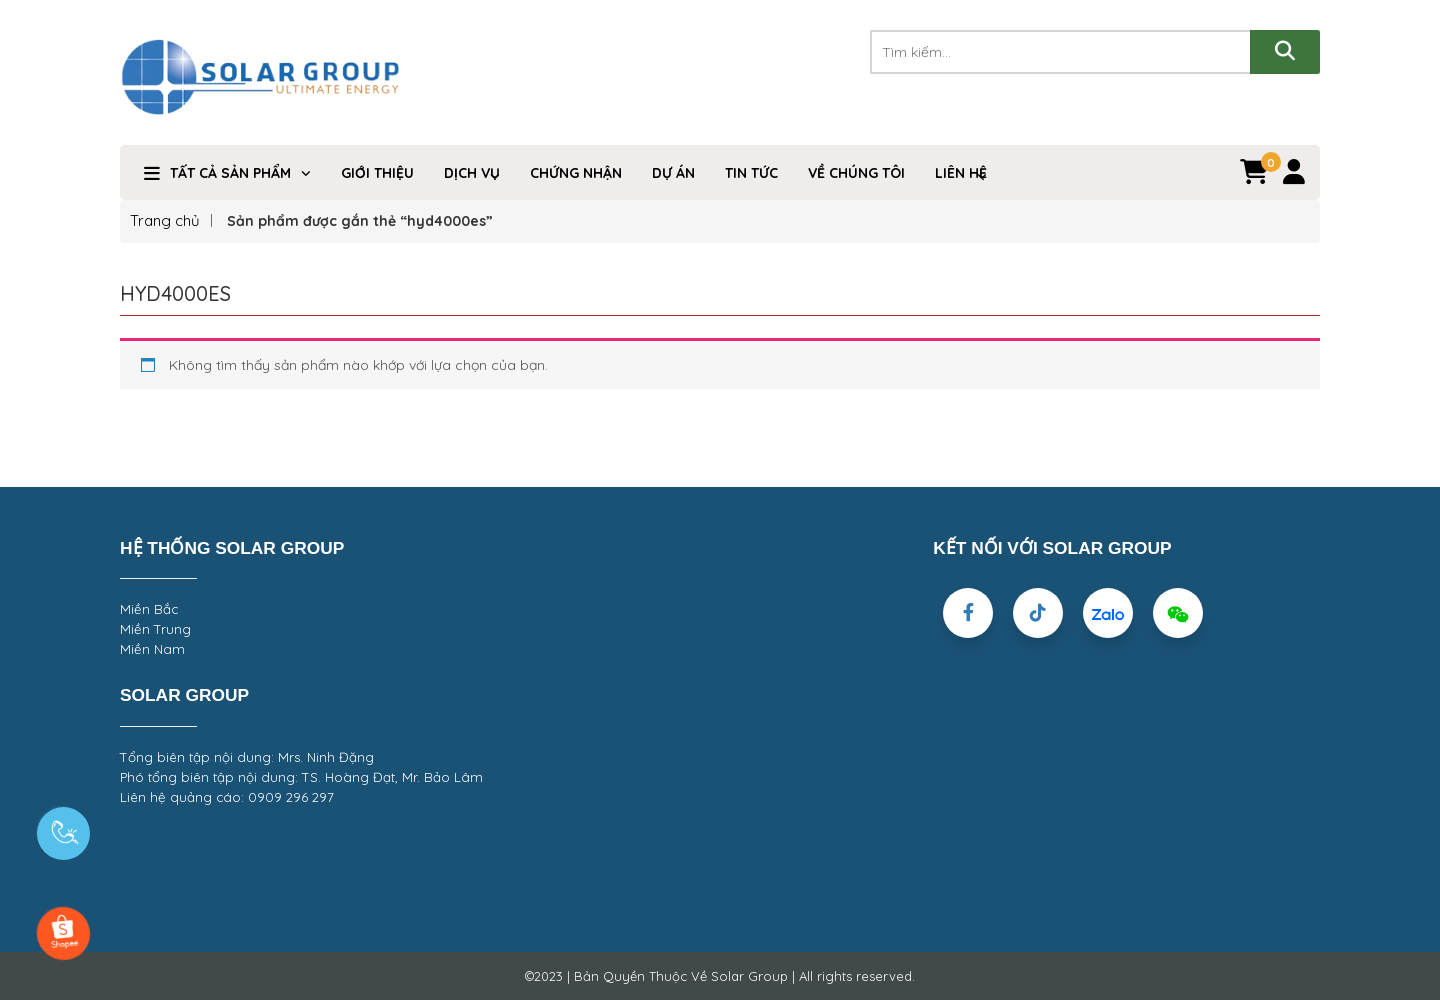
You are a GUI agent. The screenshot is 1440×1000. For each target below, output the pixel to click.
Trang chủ (165, 220)
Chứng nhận (576, 173)
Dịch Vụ (472, 173)
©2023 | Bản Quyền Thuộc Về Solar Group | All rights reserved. (720, 976)
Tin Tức (751, 173)
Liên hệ (961, 173)
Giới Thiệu (377, 173)
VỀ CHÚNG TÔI (856, 173)
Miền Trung (155, 629)
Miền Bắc (149, 609)
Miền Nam (152, 649)
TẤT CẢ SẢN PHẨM (230, 173)
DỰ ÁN (673, 173)
